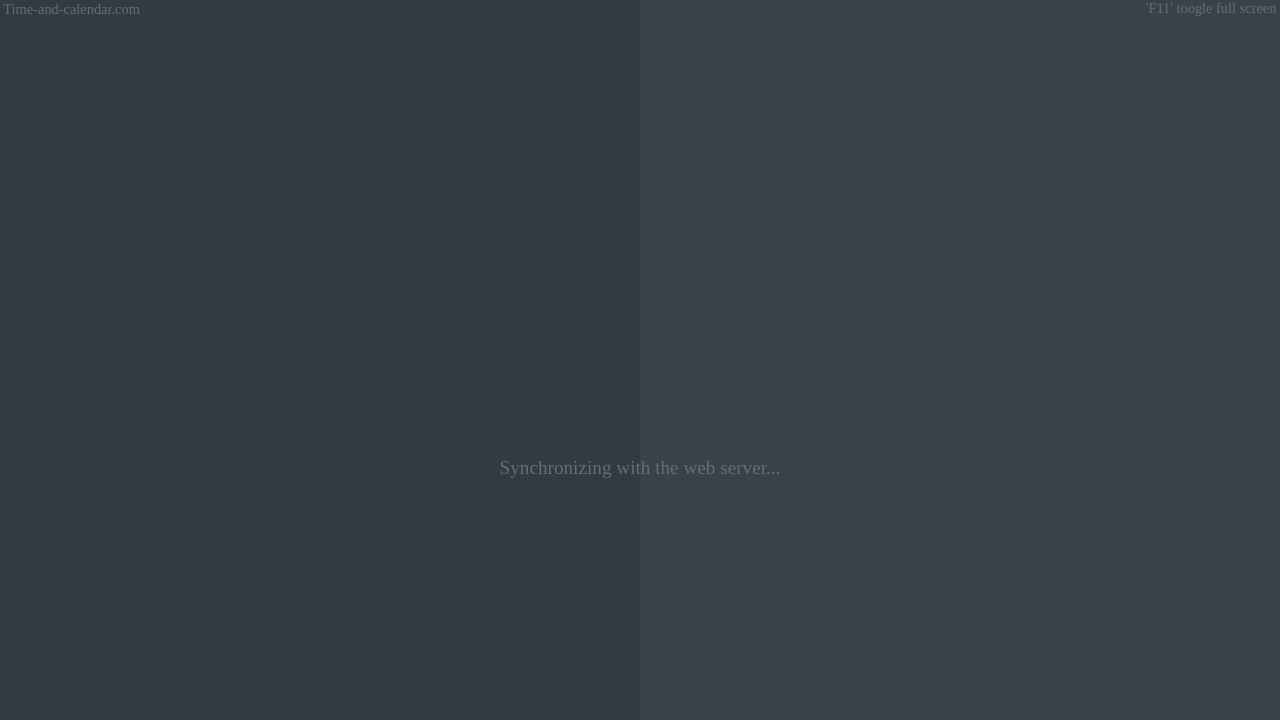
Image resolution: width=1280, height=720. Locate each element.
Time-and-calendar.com (70, 9)
